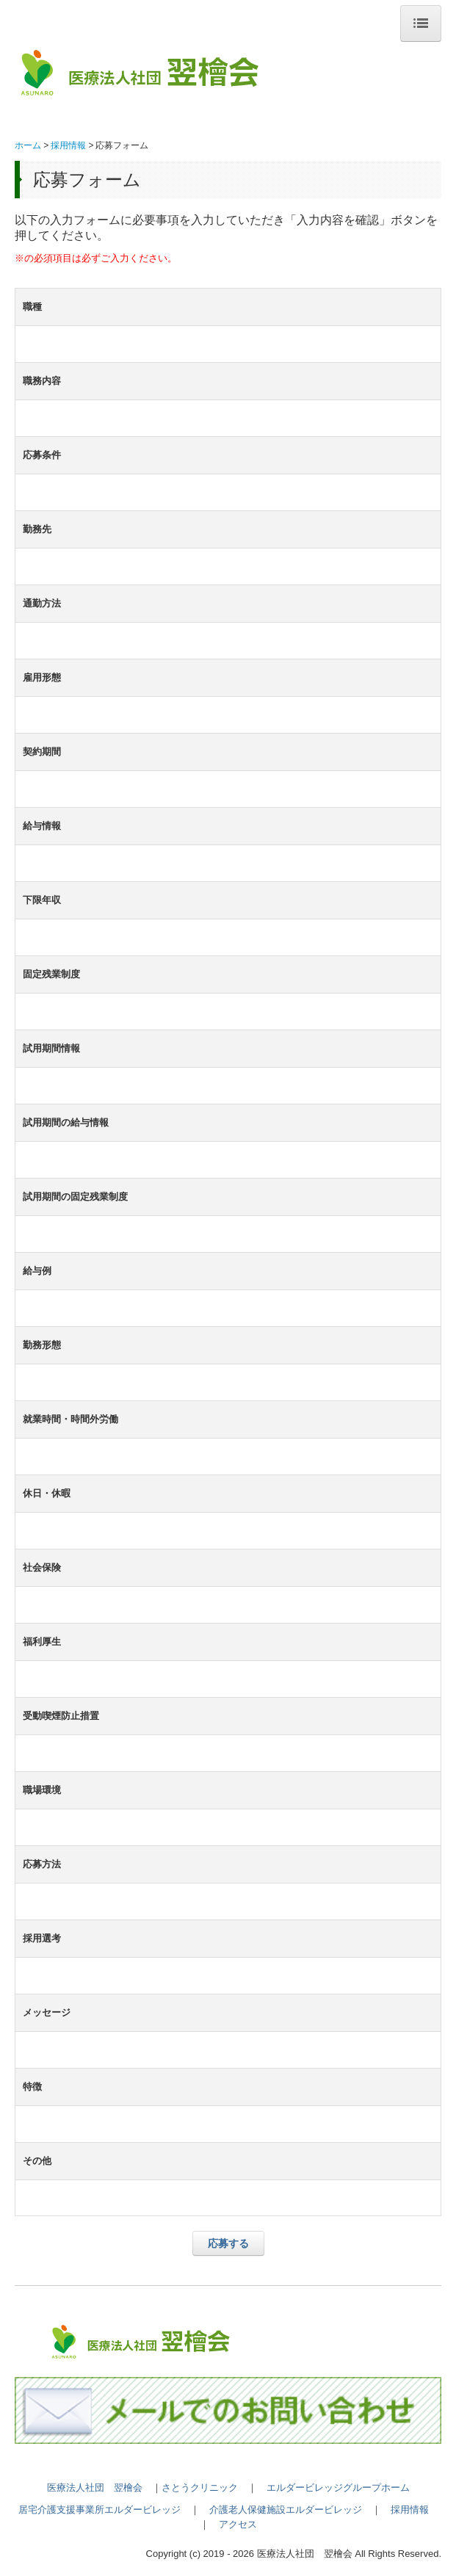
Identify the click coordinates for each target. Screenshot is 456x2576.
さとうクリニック (200, 2487)
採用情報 (410, 2509)
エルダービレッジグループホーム (338, 2487)
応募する (228, 2243)
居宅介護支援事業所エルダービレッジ (99, 2509)
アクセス (238, 2524)
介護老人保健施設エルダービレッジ (285, 2509)
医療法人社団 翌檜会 (94, 2487)
